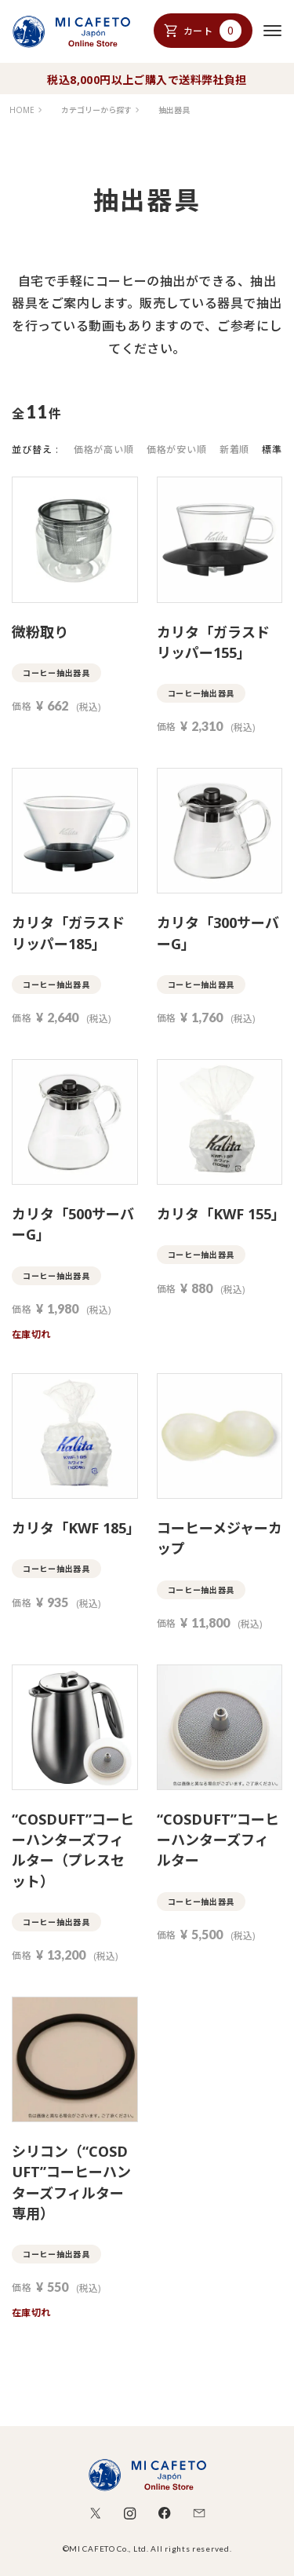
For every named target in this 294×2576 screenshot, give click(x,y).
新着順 (235, 449)
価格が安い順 (177, 449)
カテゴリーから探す (96, 109)
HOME (21, 109)
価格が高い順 (104, 449)
